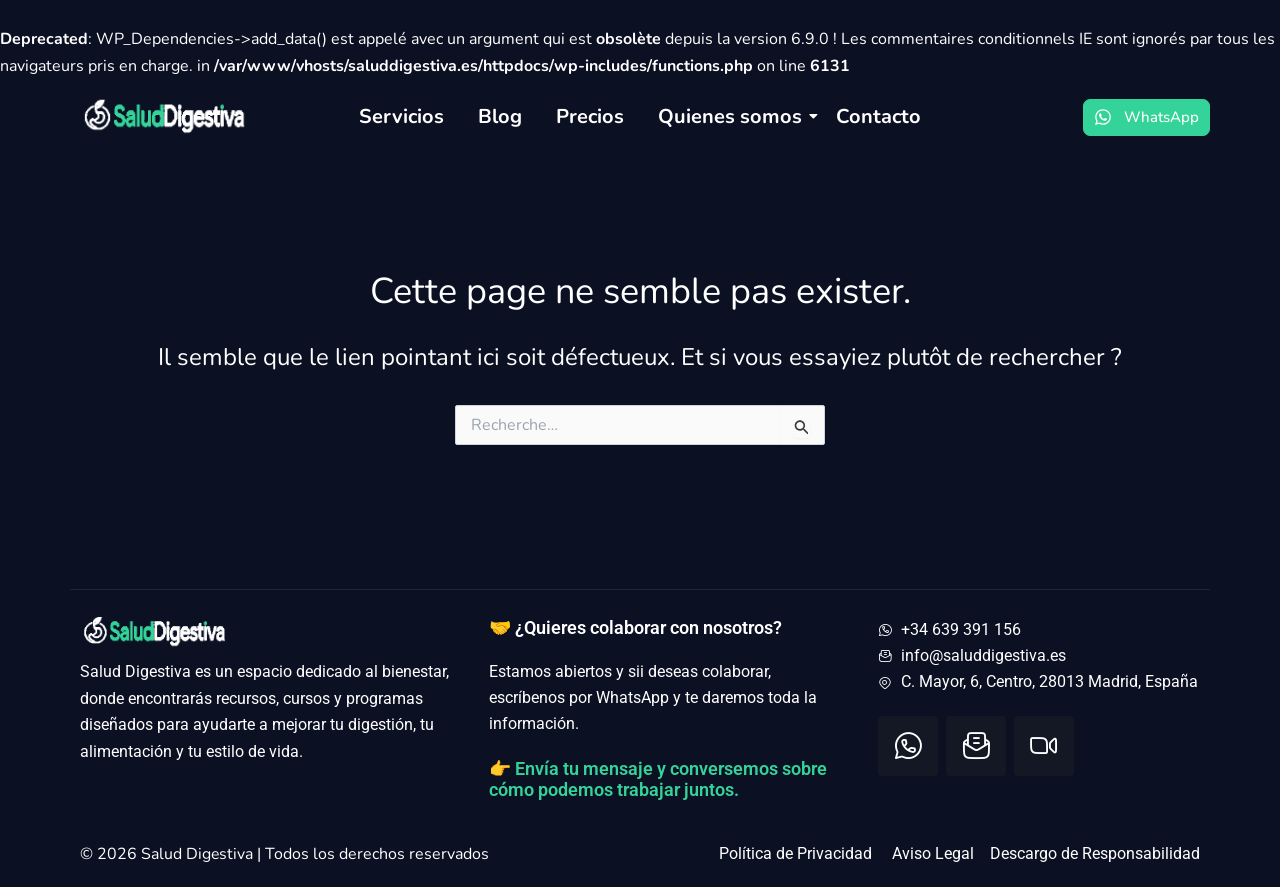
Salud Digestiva (199, 854)
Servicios (401, 116)
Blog (500, 116)
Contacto (878, 116)
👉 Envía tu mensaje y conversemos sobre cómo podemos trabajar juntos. (658, 779)
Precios (590, 116)
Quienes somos (733, 116)
